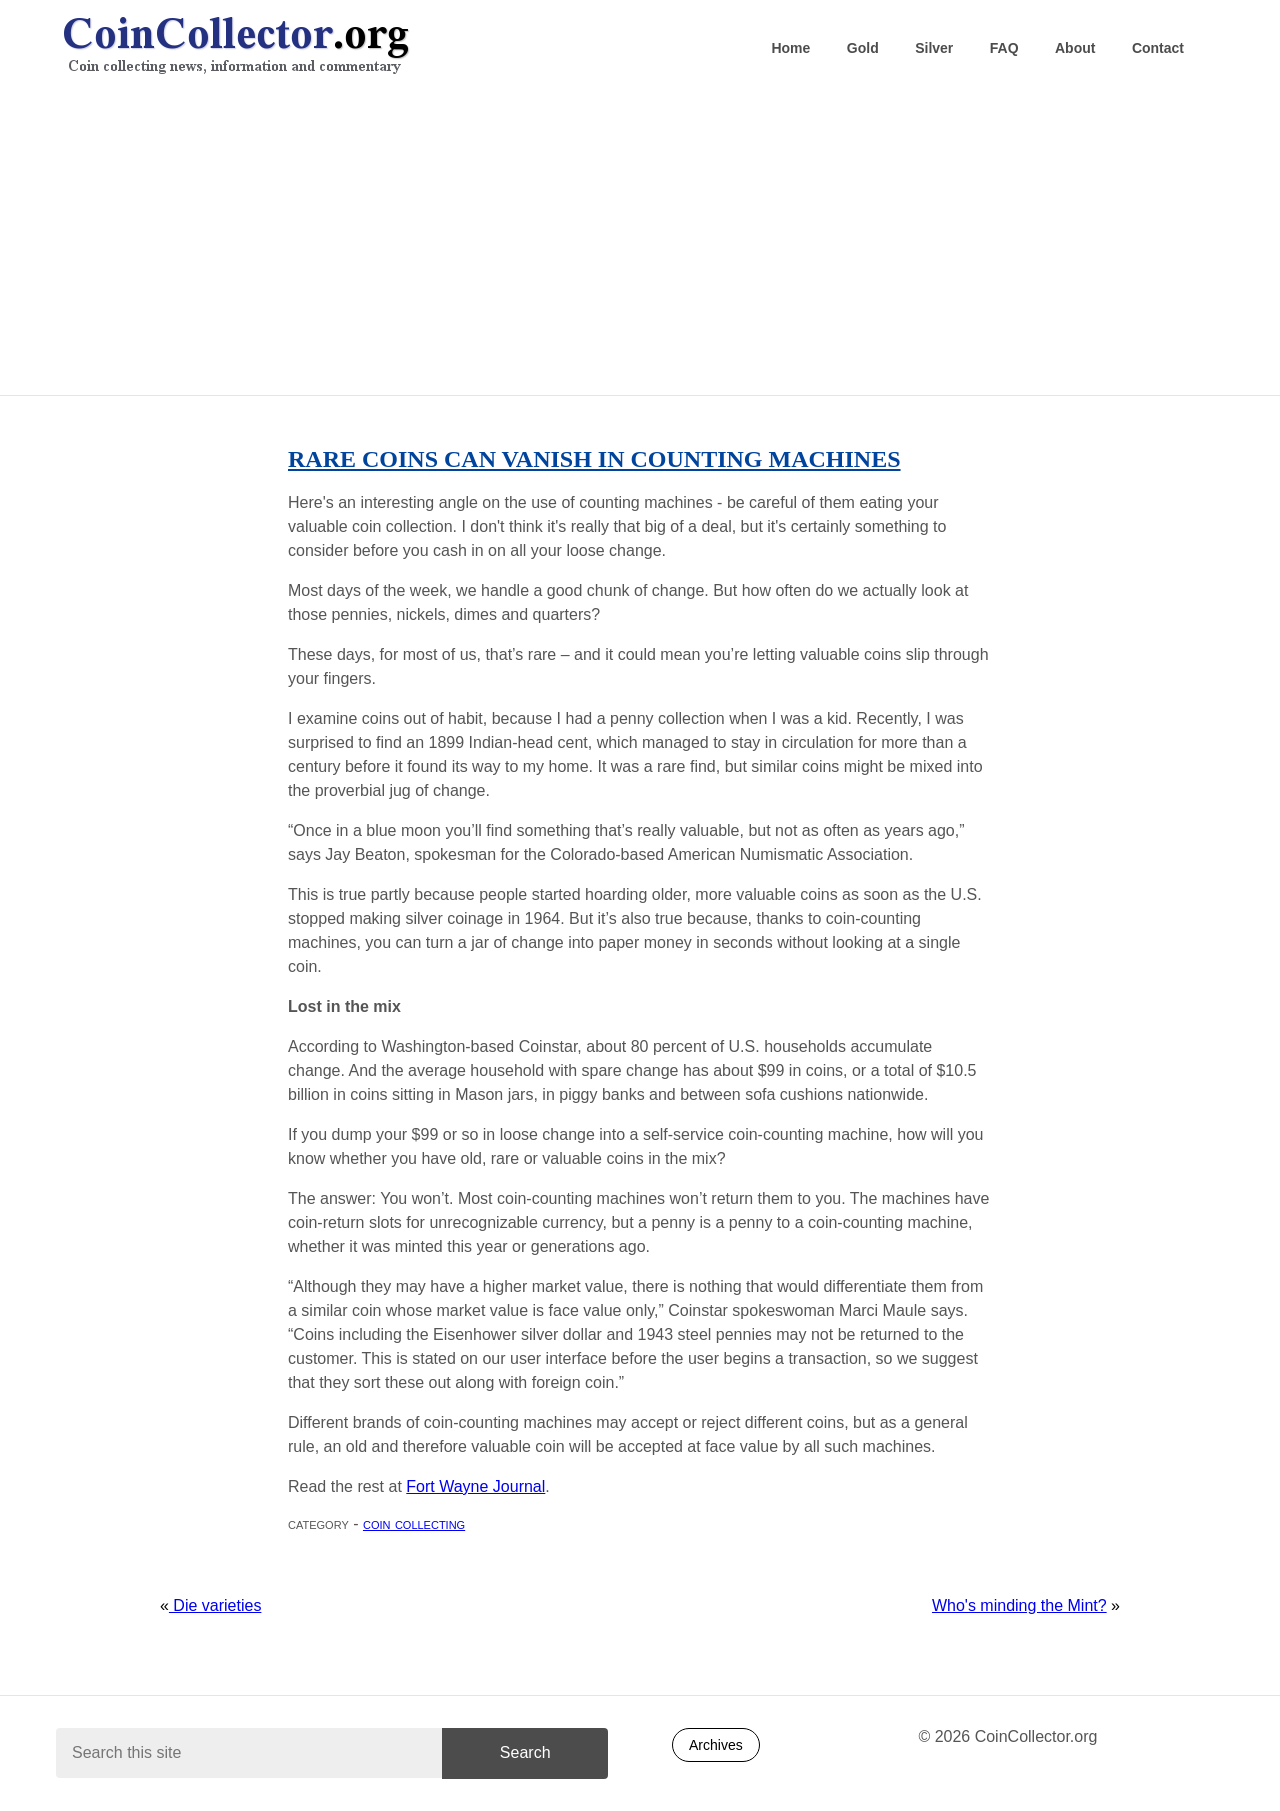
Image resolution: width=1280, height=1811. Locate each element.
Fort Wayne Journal (475, 1486)
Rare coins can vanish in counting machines (594, 459)
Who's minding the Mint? (1019, 1605)
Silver (934, 48)
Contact (1158, 48)
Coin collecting (414, 1523)
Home (790, 48)
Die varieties (215, 1605)
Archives (716, 1745)
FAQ (1004, 48)
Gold (863, 48)
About (1075, 48)
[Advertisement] (640, 241)
